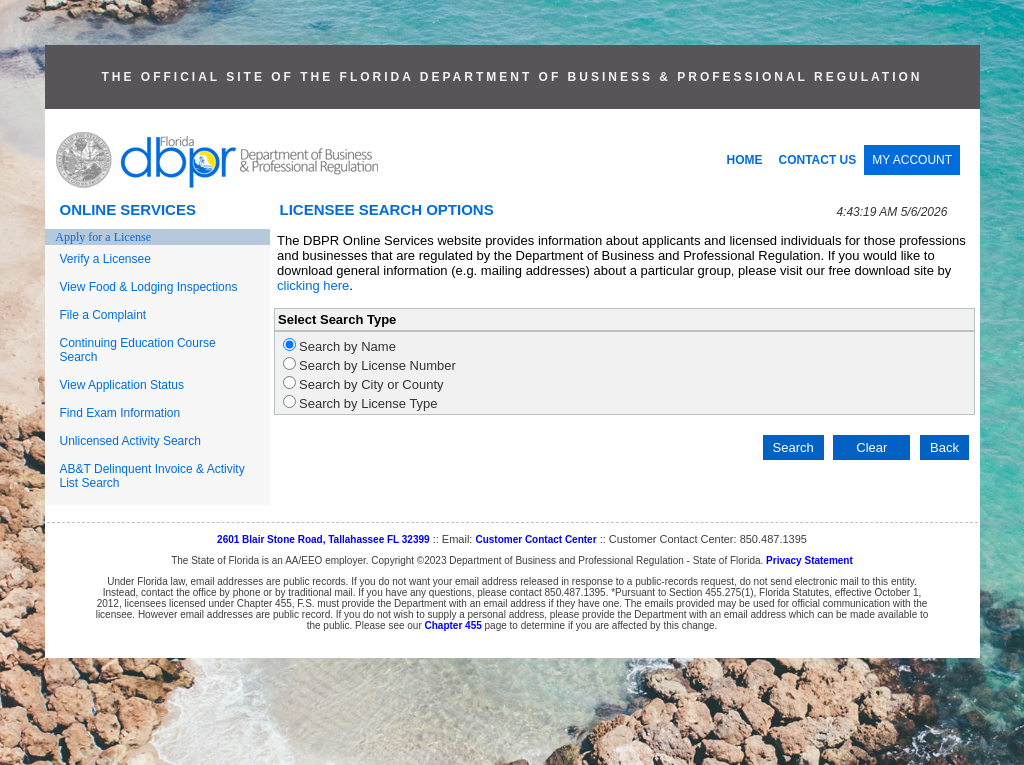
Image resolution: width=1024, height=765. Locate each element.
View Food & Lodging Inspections (149, 287)
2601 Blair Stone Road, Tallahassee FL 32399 (323, 539)
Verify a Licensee (105, 259)
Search (793, 447)
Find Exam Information (120, 413)
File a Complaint (103, 315)
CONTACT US (818, 160)
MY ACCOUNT (912, 160)
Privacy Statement (809, 560)
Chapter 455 (453, 625)
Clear (871, 447)
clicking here (313, 285)
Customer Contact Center (535, 539)
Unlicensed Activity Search (130, 441)
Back (944, 447)
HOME (745, 160)
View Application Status (122, 385)
